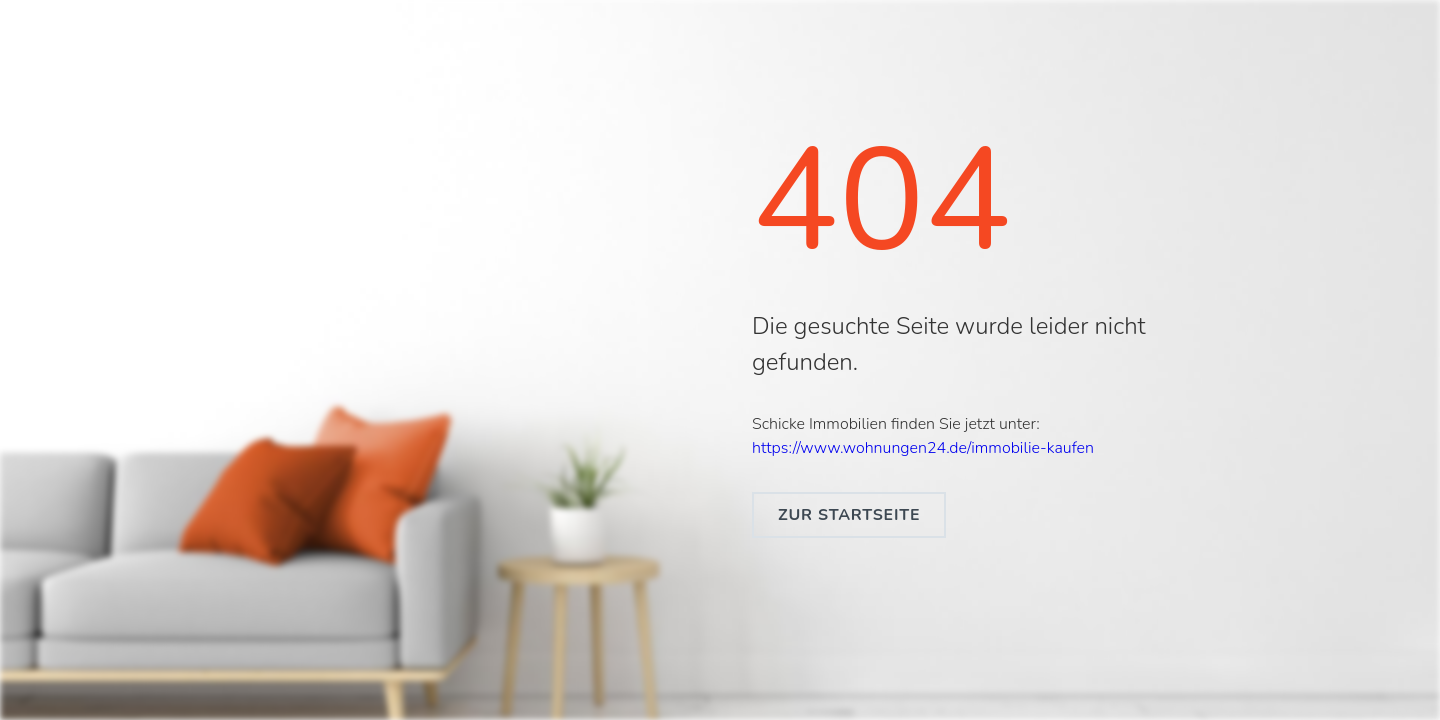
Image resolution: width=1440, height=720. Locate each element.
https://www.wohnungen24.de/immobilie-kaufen (923, 448)
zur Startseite (849, 515)
